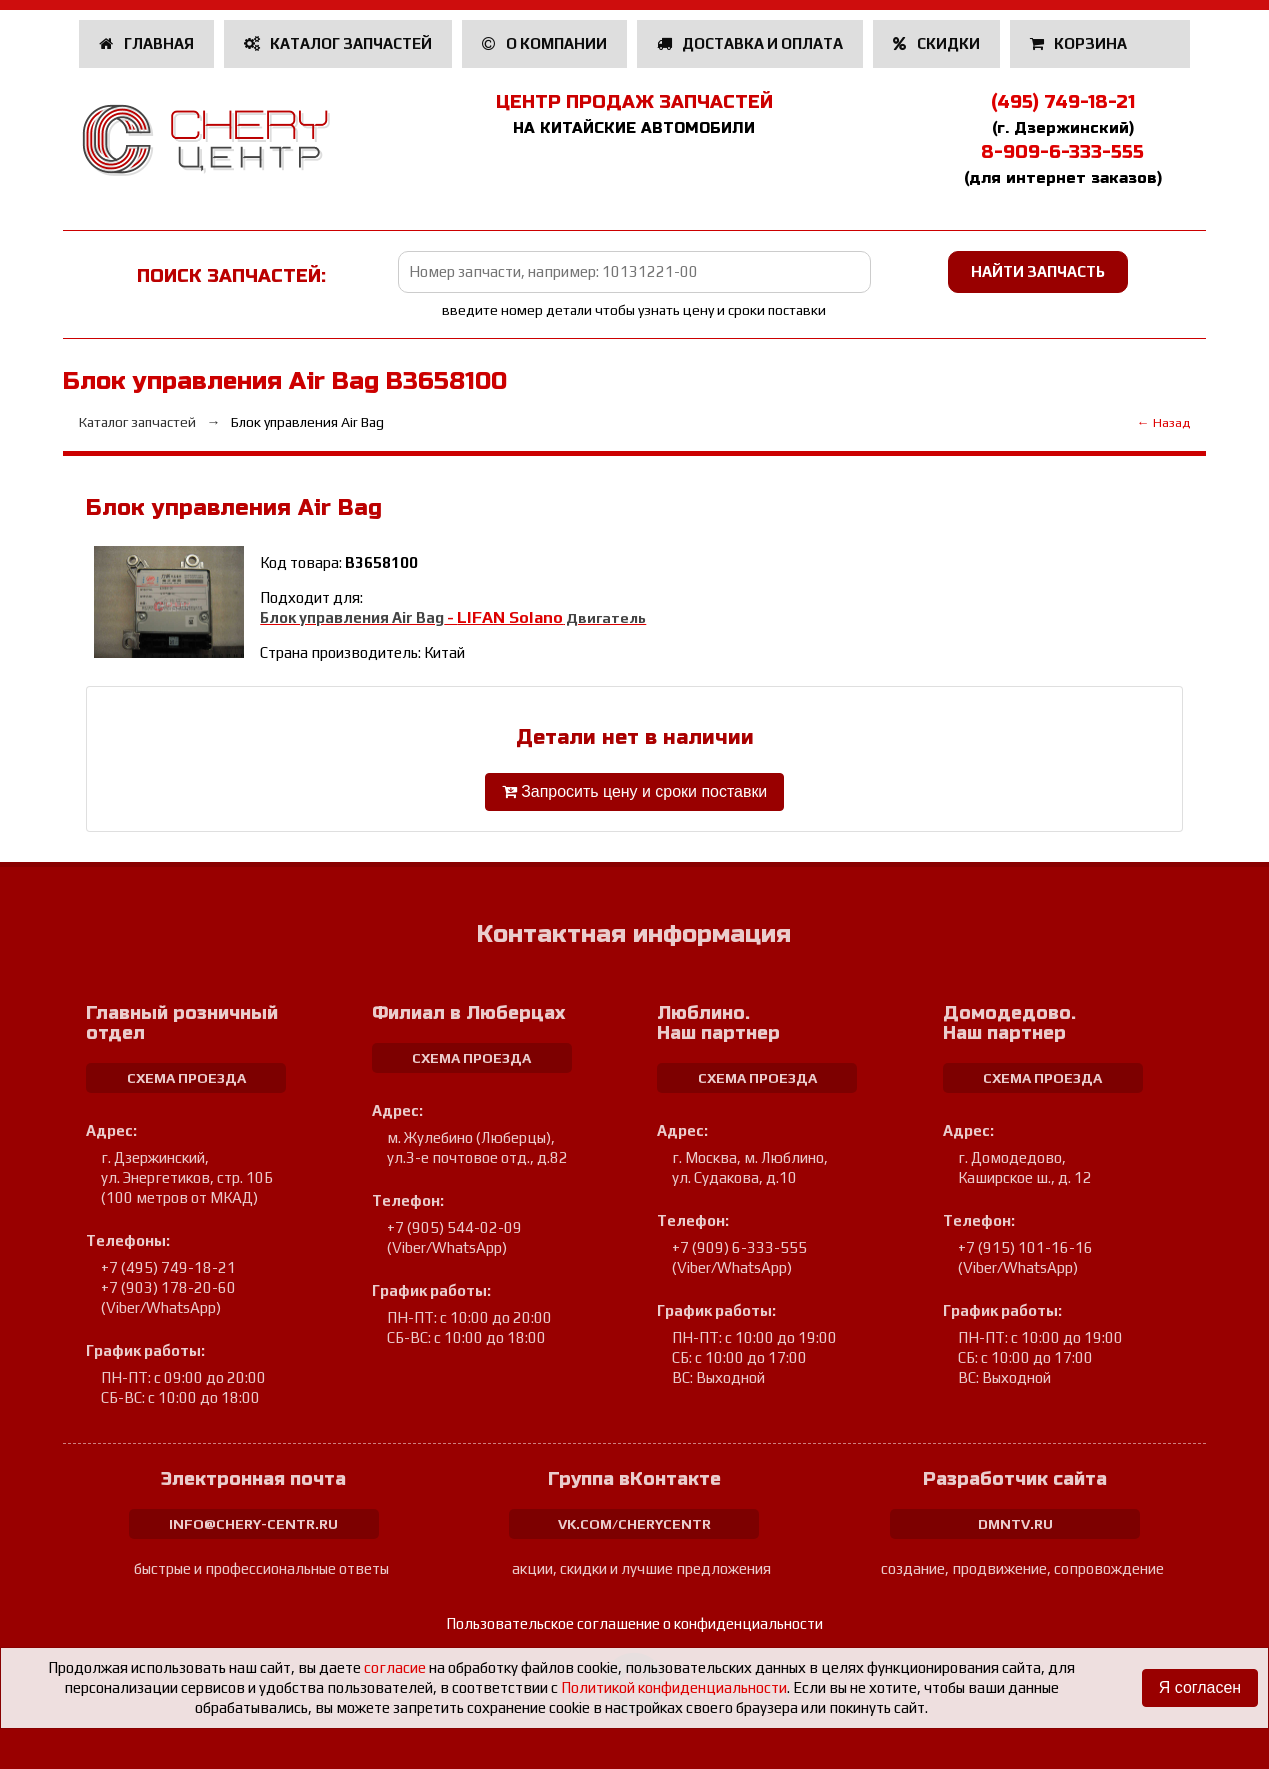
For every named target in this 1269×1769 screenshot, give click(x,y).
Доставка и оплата (750, 43)
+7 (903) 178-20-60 (168, 1287)
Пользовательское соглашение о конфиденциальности (634, 1623)
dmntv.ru (1015, 1524)
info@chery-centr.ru (253, 1524)
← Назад (1163, 422)
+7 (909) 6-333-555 (739, 1247)
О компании (544, 43)
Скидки (936, 43)
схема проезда (186, 1078)
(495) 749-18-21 (1063, 102)
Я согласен (1199, 1687)
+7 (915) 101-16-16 (1025, 1247)
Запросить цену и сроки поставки (634, 791)
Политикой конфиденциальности (674, 1687)
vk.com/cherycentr (634, 1524)
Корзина (1080, 43)
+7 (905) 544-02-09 (454, 1227)
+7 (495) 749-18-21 (168, 1267)
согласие (395, 1667)
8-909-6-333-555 (1062, 152)
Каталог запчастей (338, 43)
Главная (146, 43)
